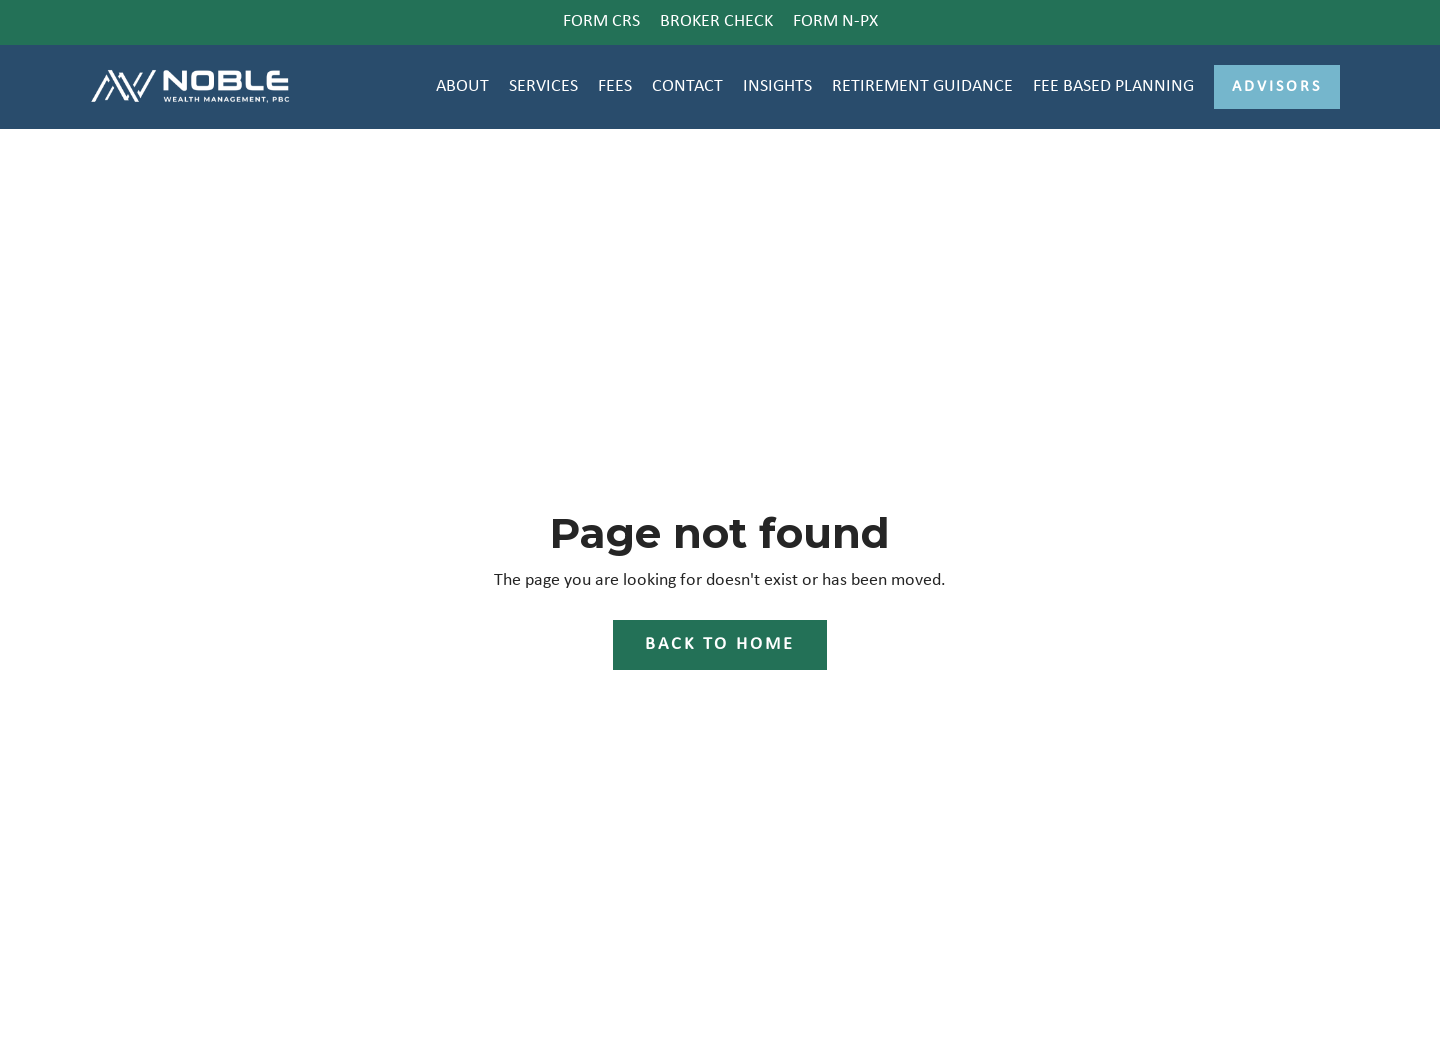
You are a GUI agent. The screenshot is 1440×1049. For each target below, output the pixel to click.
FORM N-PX (835, 21)
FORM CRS (601, 21)
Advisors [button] (1277, 87)
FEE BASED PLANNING (1113, 86)
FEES (615, 86)
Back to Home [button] (720, 644)
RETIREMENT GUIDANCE (922, 86)
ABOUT (462, 86)
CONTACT (687, 86)
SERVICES (543, 86)
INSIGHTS (777, 86)
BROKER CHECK (716, 21)
